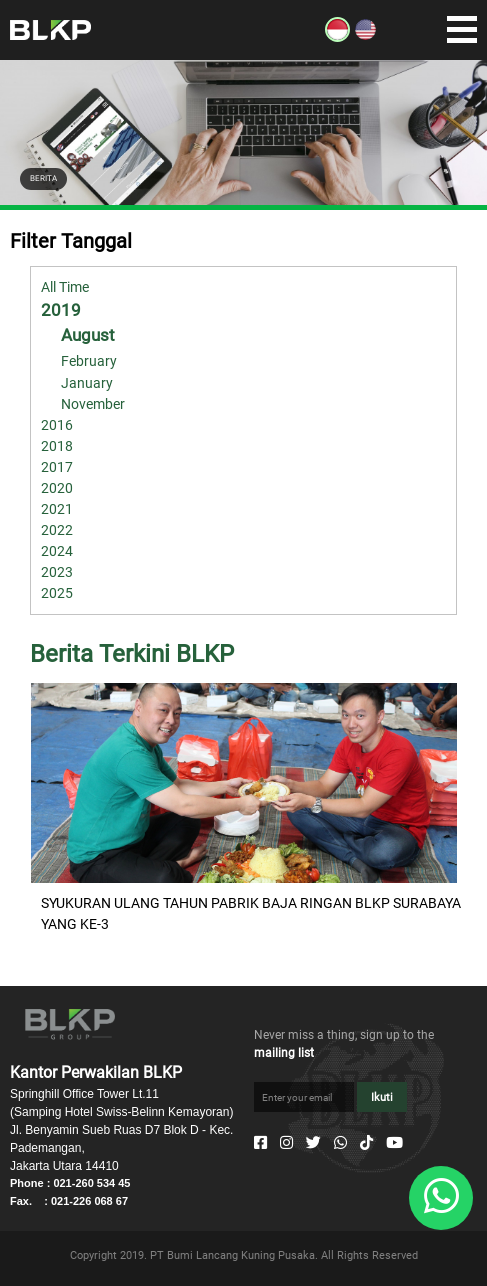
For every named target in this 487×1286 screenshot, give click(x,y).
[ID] (337, 37)
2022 (57, 530)
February (89, 361)
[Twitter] (313, 1143)
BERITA (43, 178)
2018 (57, 446)
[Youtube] (394, 1143)
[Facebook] (260, 1143)
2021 (57, 509)
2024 (57, 551)
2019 (61, 310)
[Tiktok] (366, 1143)
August (88, 335)
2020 (57, 488)
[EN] (365, 37)
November (93, 404)
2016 (57, 425)
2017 (57, 467)
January (87, 383)
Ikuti (382, 1097)
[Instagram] (286, 1143)
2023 (57, 572)
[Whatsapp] (340, 1143)
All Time (65, 287)
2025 (57, 593)
